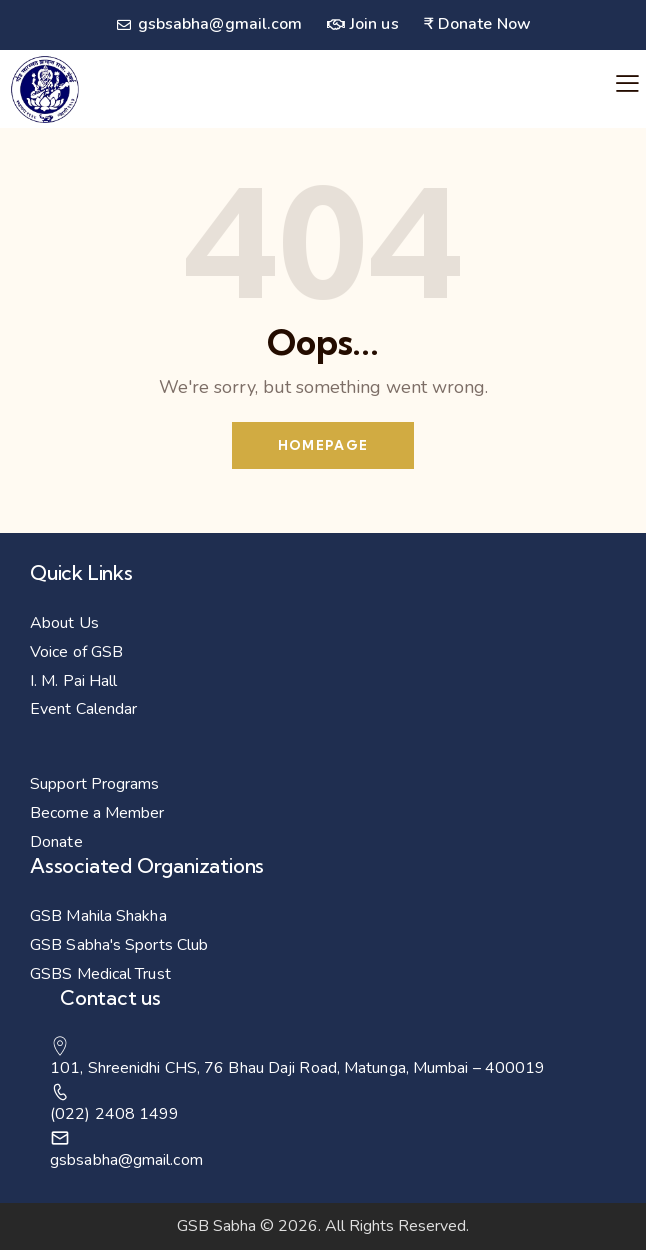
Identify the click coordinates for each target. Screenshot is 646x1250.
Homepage (323, 445)
